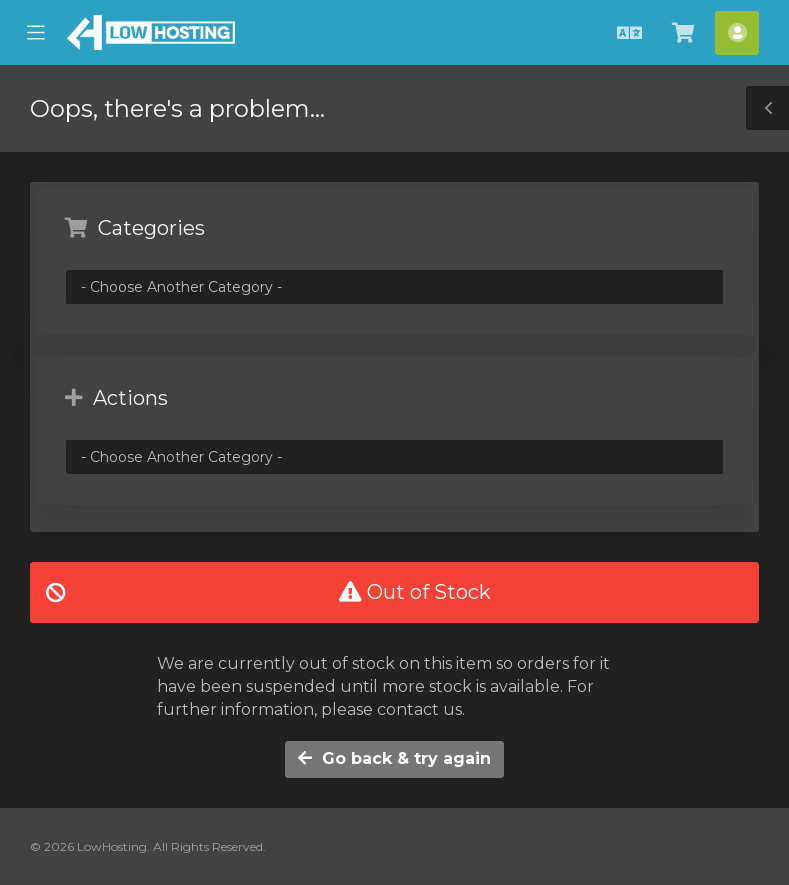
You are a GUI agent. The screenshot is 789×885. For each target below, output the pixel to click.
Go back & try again (394, 758)
